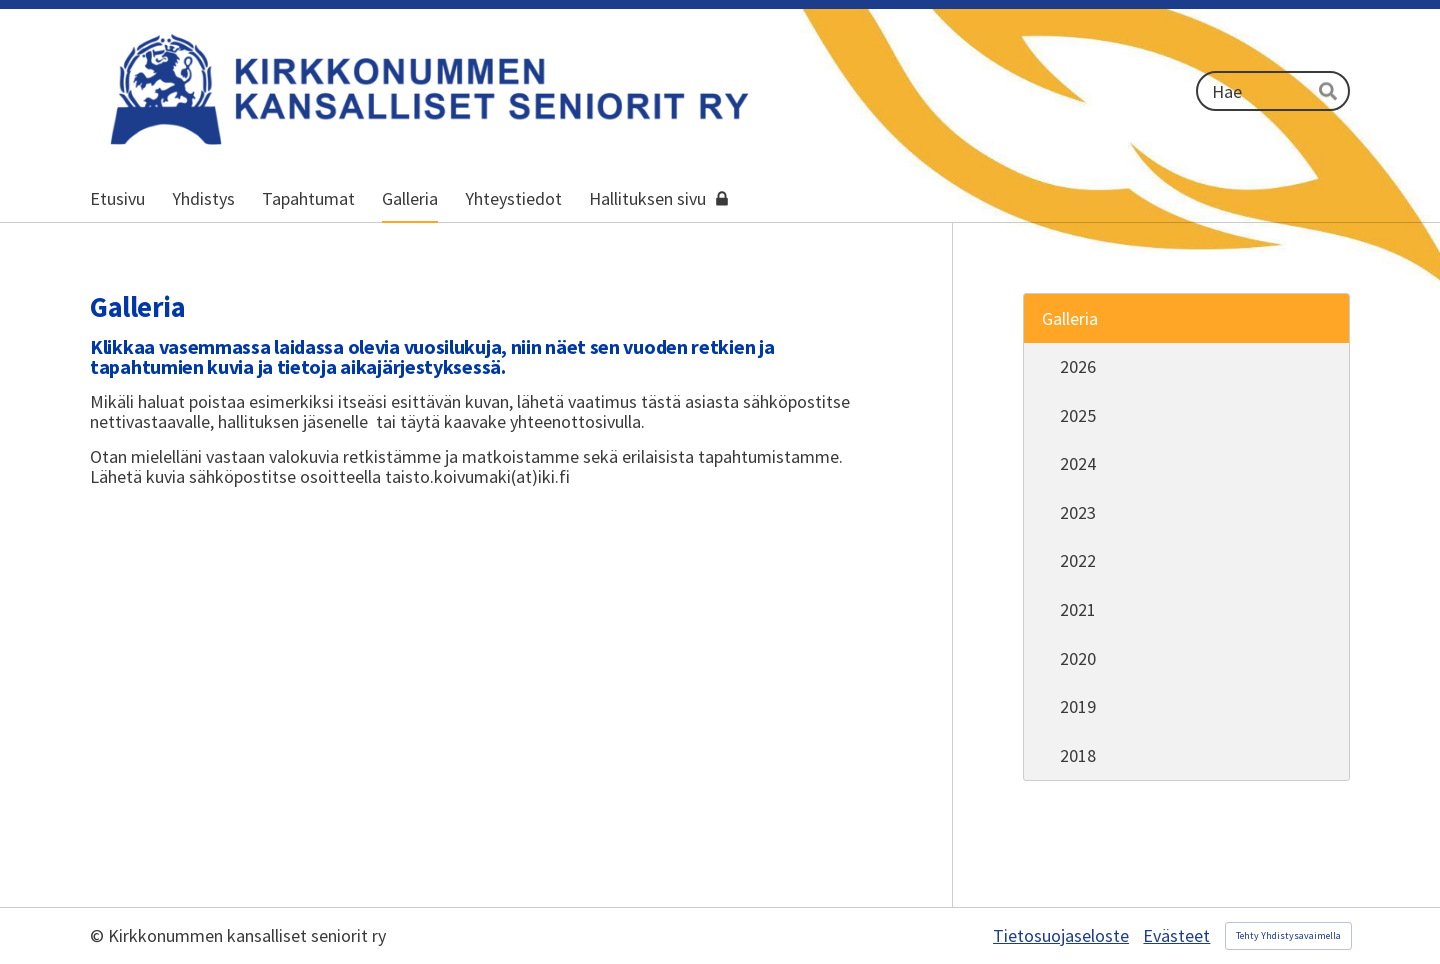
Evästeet (1176, 936)
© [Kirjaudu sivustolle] (99, 935)
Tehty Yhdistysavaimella (1288, 935)
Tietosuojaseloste (1061, 936)
